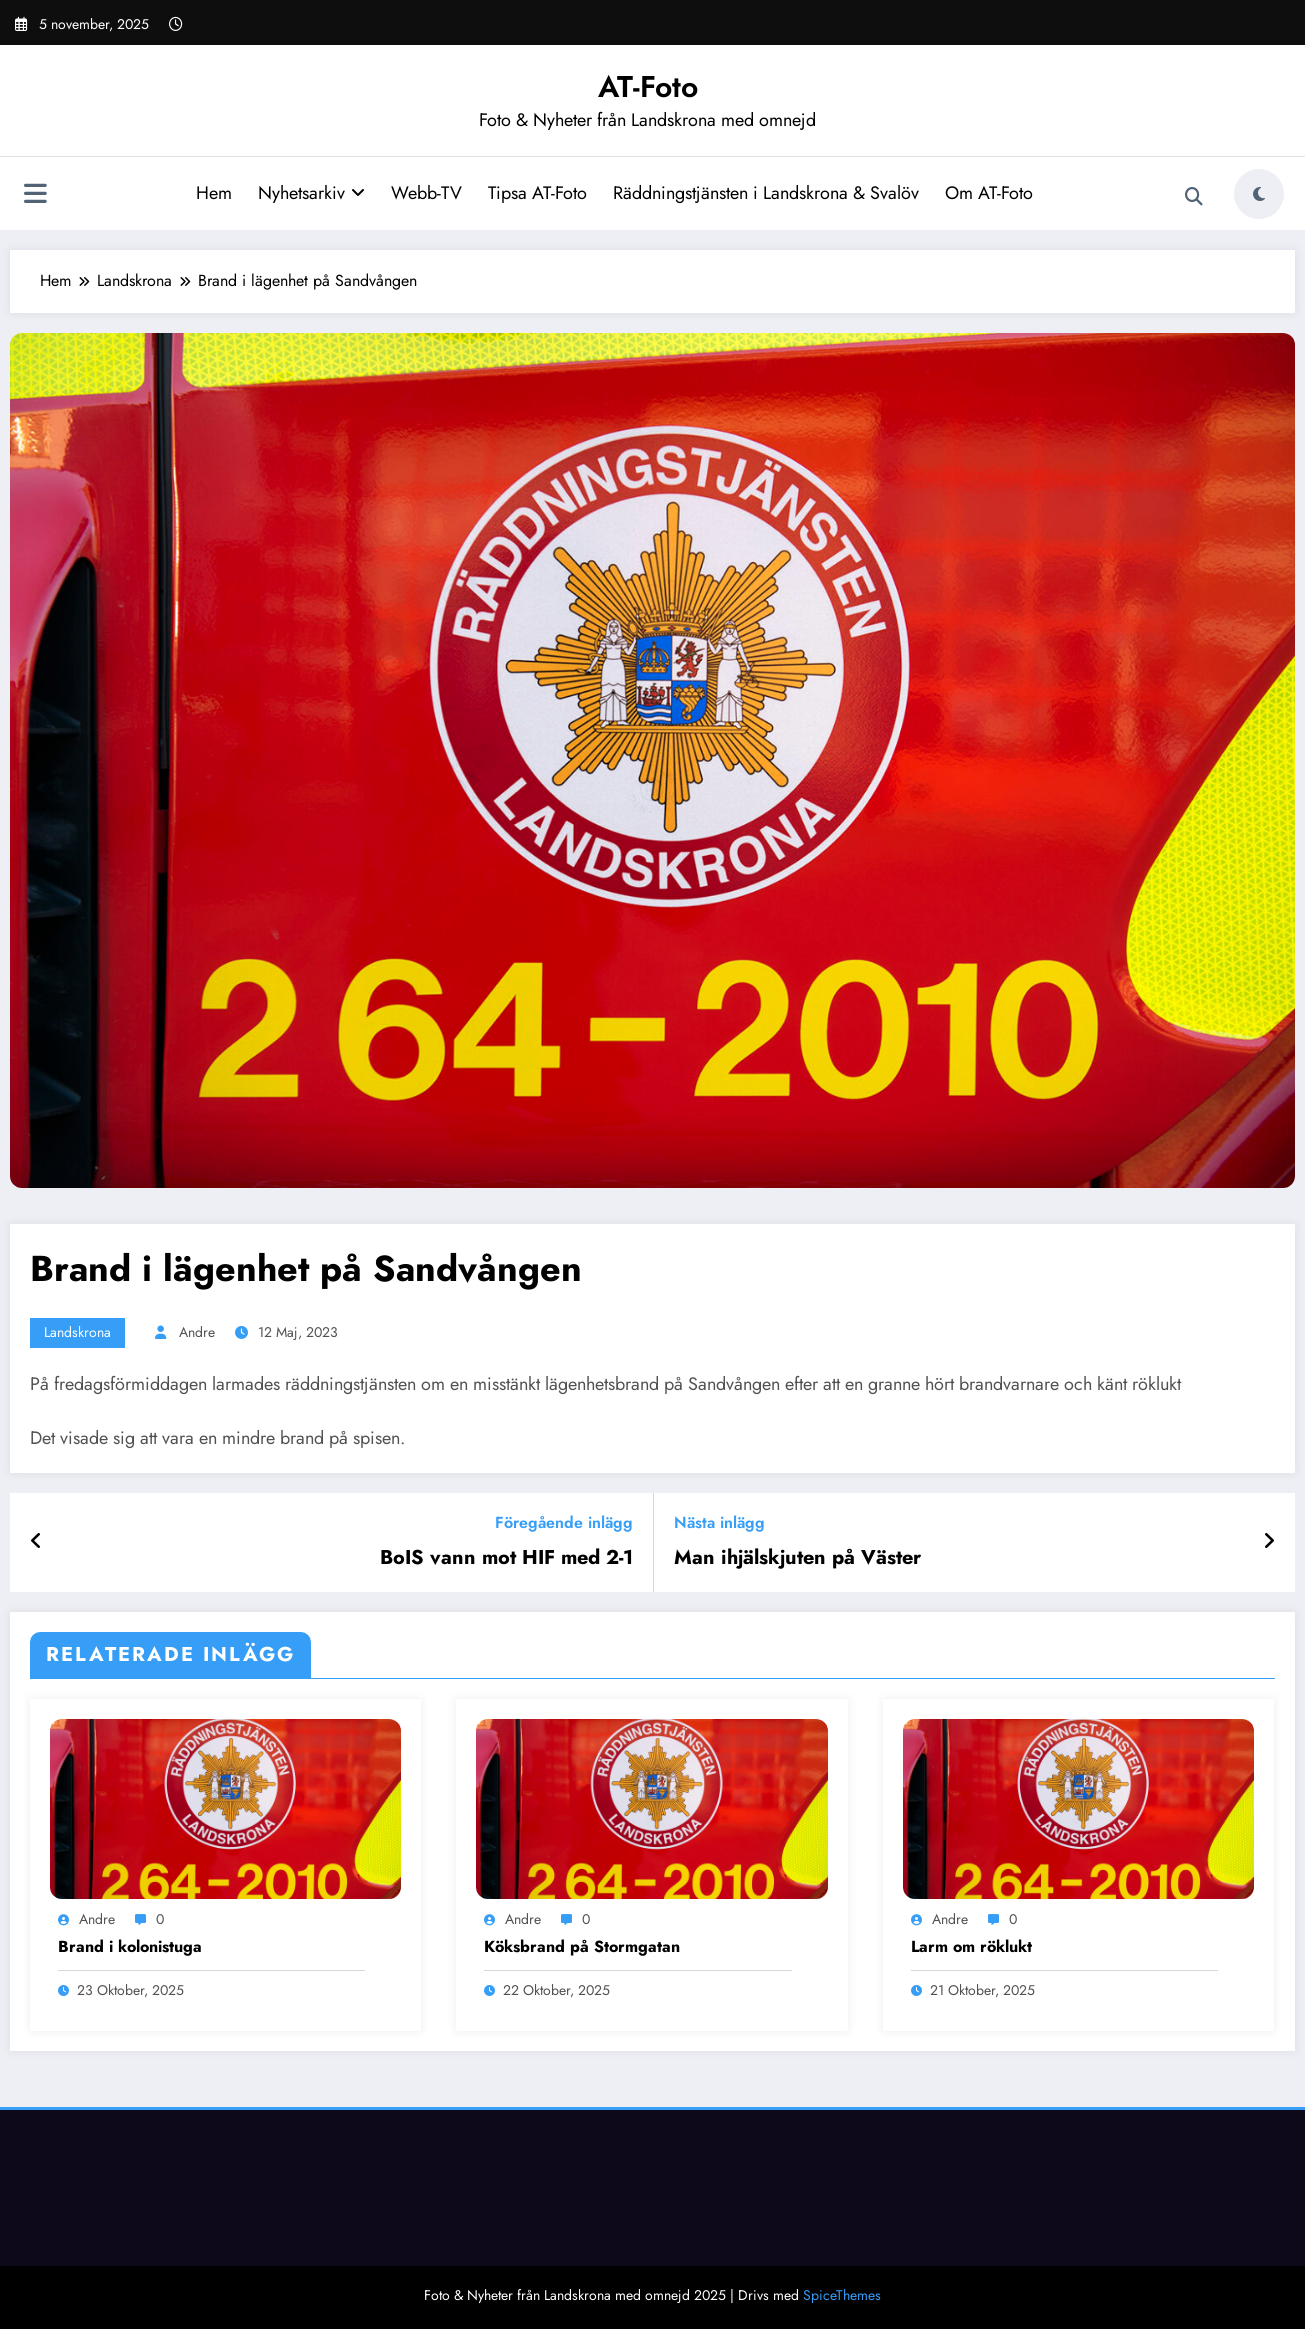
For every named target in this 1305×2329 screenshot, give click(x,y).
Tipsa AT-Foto (537, 193)
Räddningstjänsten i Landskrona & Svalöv (766, 193)
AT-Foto (648, 86)
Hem (214, 193)
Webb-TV (426, 193)
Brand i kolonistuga (130, 1947)
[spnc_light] (1259, 194)
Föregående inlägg (564, 1522)
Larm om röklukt (971, 1947)
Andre (197, 1332)
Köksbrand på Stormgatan (582, 1947)
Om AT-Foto (989, 193)
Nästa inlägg (719, 1522)
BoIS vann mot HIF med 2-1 (506, 1558)
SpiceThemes (842, 2295)
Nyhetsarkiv (311, 193)
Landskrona (77, 1332)
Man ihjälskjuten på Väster (797, 1558)
